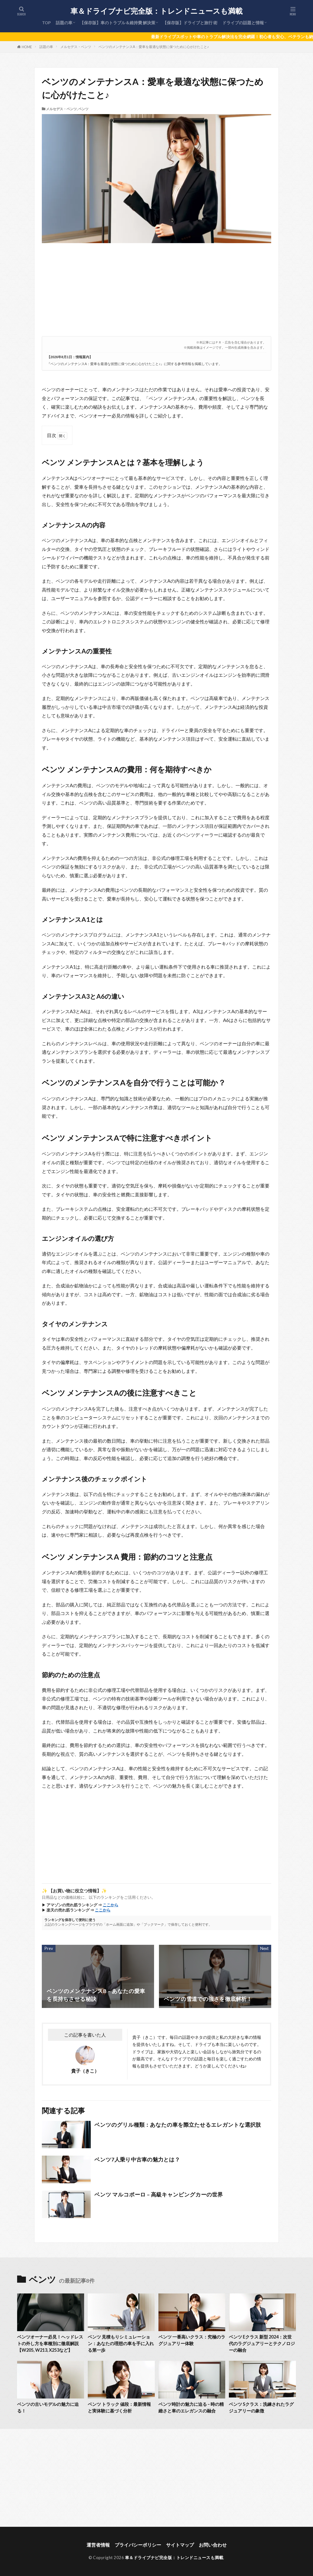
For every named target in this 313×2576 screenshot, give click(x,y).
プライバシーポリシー (138, 2545)
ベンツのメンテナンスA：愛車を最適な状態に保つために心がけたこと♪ (154, 47)
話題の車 (64, 22)
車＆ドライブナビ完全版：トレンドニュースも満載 (156, 11)
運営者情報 (98, 2545)
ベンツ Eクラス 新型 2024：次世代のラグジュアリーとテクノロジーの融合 (262, 2343)
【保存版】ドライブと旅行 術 (190, 22)
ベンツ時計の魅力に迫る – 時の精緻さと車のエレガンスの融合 (191, 2407)
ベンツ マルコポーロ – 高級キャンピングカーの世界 (158, 2194)
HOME (27, 47)
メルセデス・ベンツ (75, 47)
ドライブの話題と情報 (243, 22)
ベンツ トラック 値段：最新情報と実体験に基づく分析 (119, 2407)
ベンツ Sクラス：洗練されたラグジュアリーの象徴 (261, 2407)
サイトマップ (180, 2545)
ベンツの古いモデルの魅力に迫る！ (48, 2407)
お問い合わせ (213, 2545)
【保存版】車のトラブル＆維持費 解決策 (117, 22)
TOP (46, 22)
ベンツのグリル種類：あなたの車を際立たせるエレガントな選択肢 (177, 2125)
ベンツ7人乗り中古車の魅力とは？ (137, 2159)
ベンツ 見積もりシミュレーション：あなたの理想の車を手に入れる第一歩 (121, 2343)
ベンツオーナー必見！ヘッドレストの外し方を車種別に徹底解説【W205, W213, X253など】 (50, 2343)
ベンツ (83, 109)
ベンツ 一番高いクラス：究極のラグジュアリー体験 (191, 2340)
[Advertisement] (156, 292)
